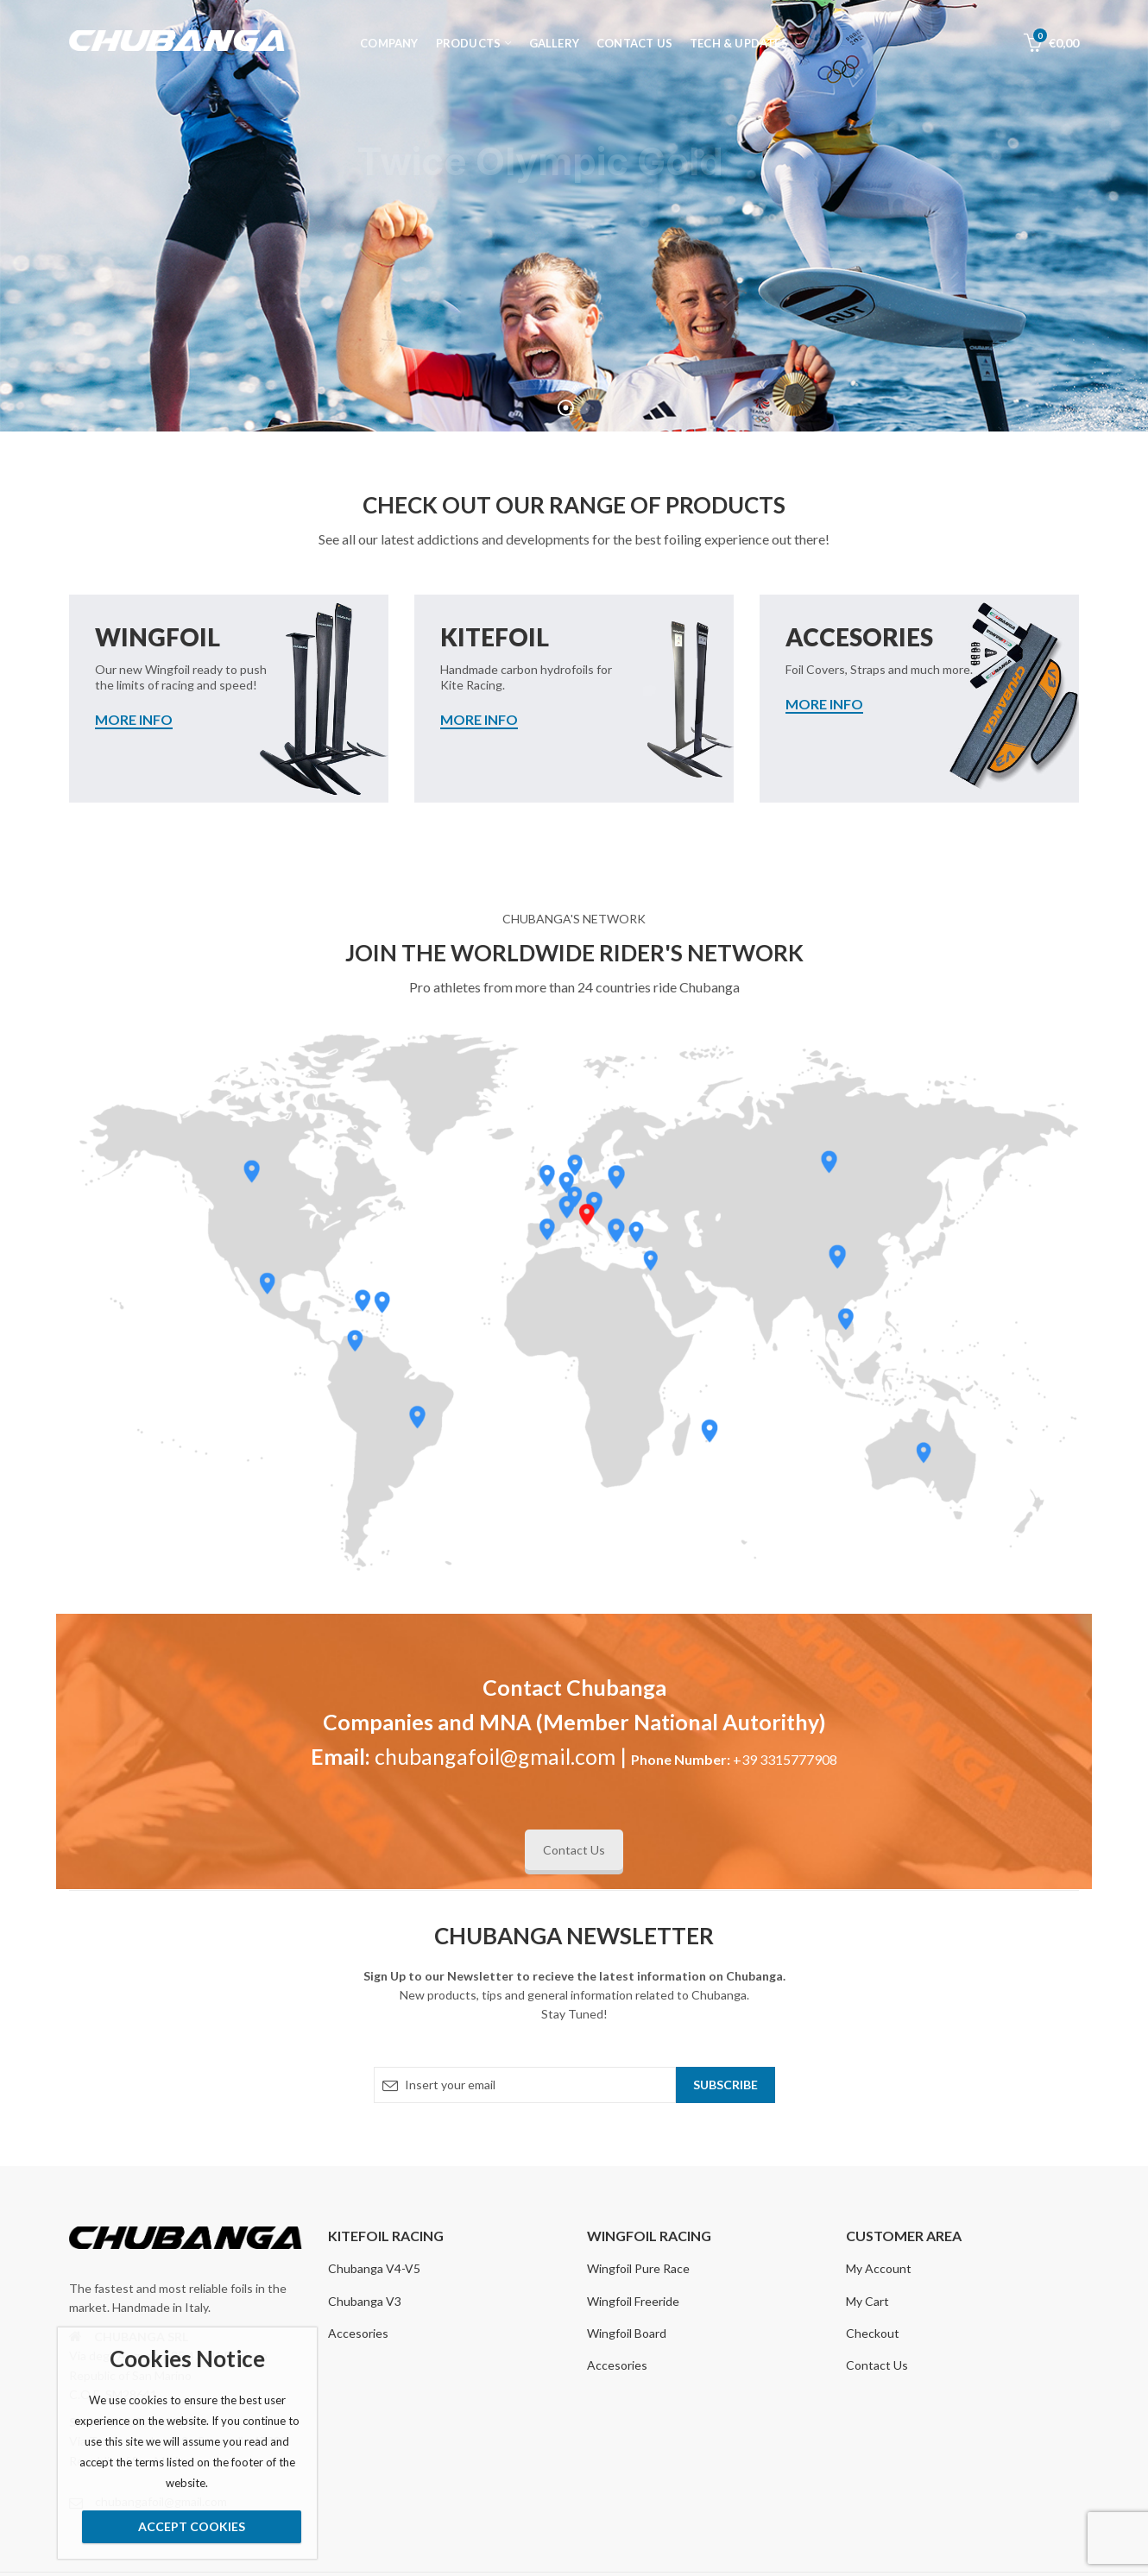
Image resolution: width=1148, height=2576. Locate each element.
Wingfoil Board (626, 2333)
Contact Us (574, 1849)
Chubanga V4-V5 (374, 2268)
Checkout (872, 2333)
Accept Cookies (191, 2526)
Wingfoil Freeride (633, 2301)
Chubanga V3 (364, 2301)
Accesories (358, 2333)
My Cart (867, 2301)
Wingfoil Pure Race (638, 2268)
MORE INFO (134, 719)
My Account (878, 2268)
